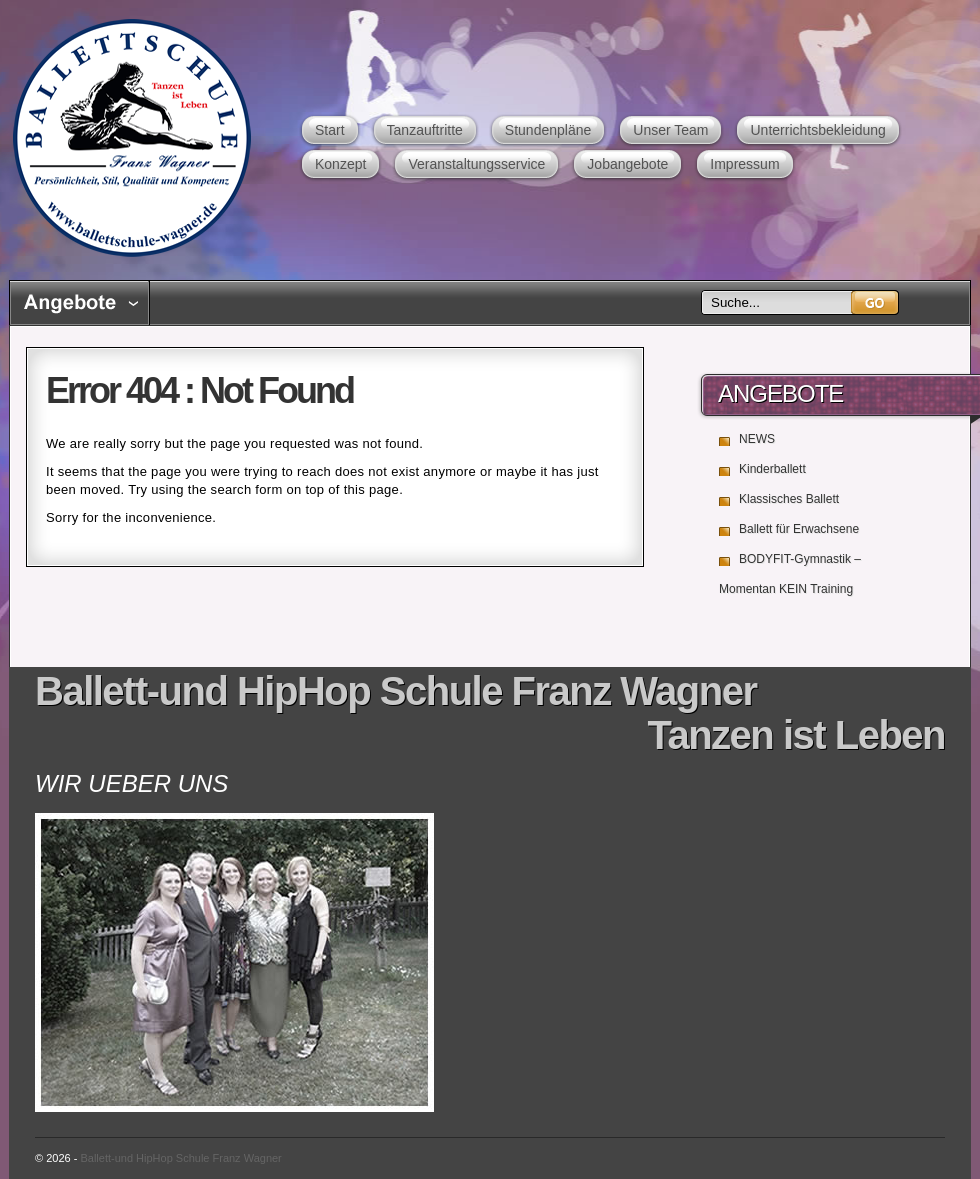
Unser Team (670, 130)
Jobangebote (627, 164)
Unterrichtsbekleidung (817, 130)
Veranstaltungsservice (476, 164)
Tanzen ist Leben (796, 735)
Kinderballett (772, 469)
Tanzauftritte (425, 130)
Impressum (744, 164)
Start (330, 130)
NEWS (757, 439)
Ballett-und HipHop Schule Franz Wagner (131, 137)
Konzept (340, 164)
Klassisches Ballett (789, 499)
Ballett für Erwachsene (799, 529)
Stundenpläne (548, 130)
